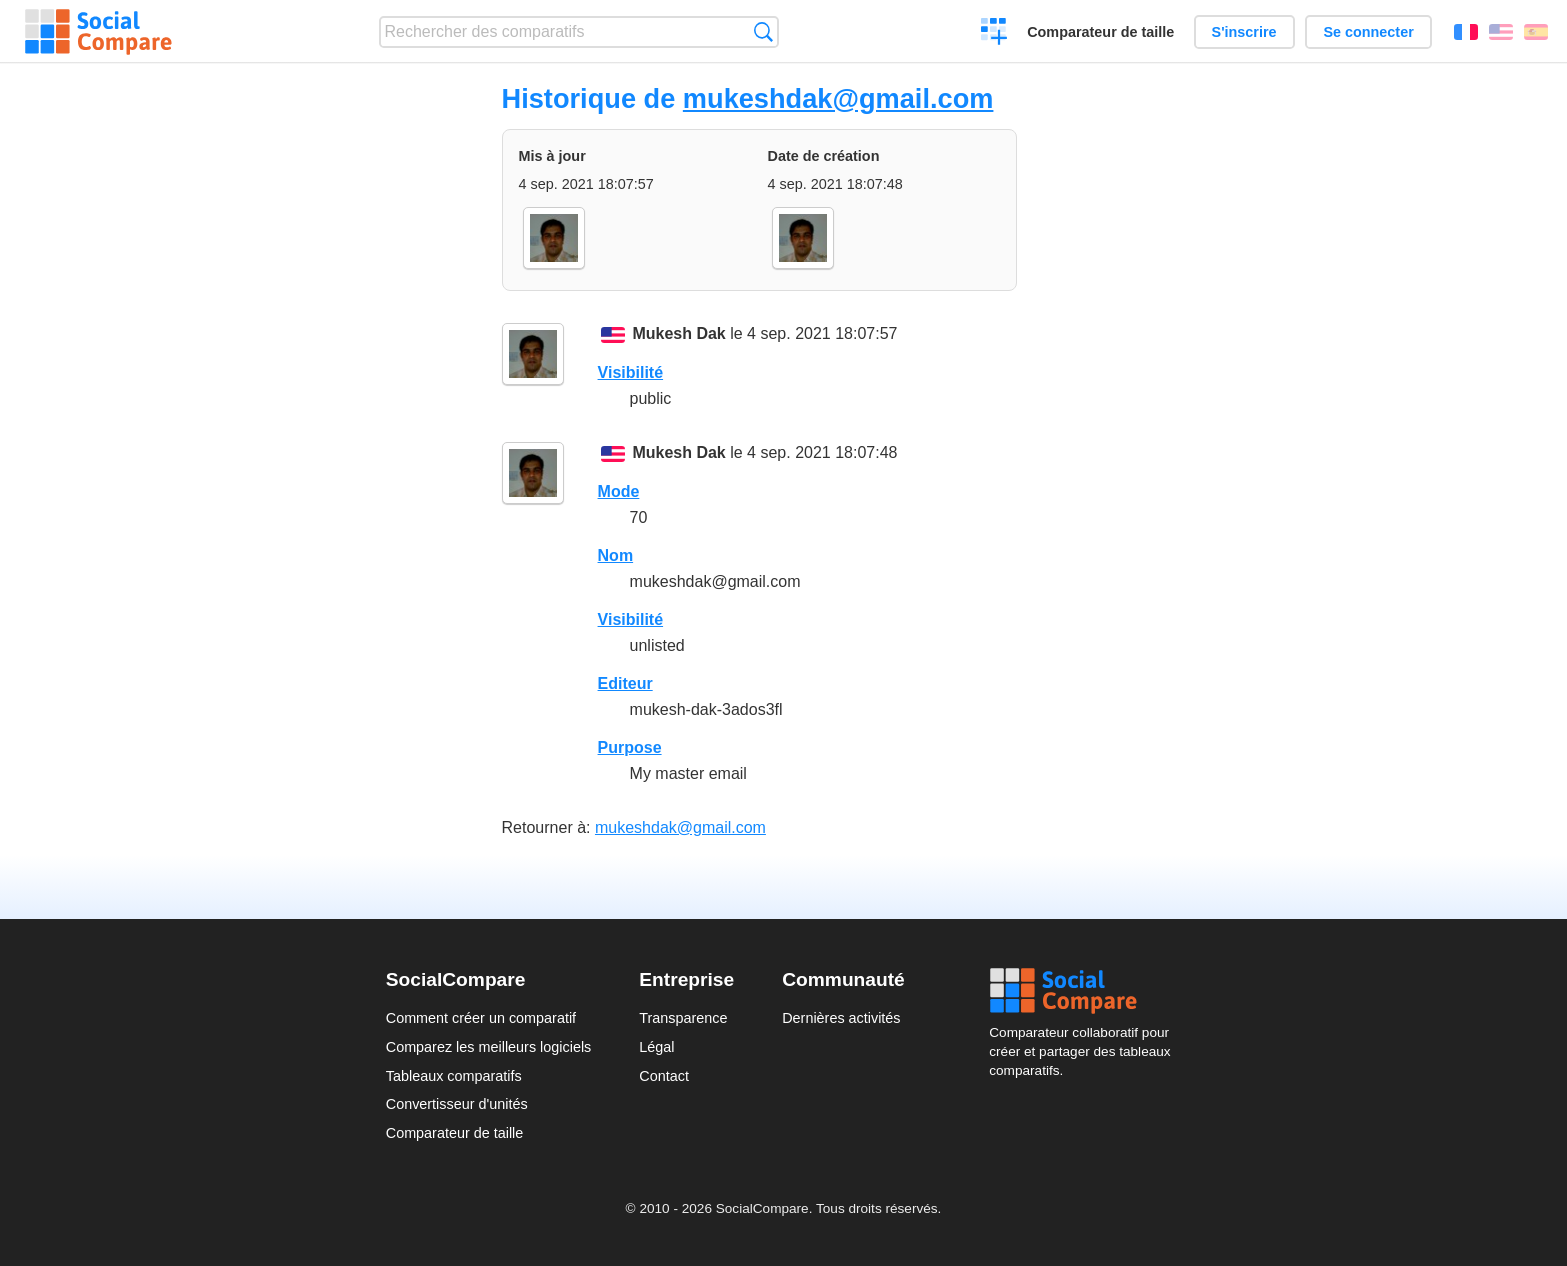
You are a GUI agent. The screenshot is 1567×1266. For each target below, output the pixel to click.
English (1501, 32)
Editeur (625, 683)
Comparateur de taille (1100, 32)
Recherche (763, 31)
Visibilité (631, 372)
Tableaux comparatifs (454, 1076)
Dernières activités (841, 1018)
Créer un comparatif (994, 34)
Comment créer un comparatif (481, 1018)
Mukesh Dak (678, 333)
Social (1085, 991)
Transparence (683, 1018)
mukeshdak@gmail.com (838, 98)
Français (1466, 32)
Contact (664, 1076)
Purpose (630, 747)
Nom (616, 555)
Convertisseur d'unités (457, 1104)
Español (1536, 32)
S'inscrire (1244, 32)
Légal (656, 1047)
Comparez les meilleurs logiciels (489, 1047)
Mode (619, 491)
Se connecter (1368, 32)
